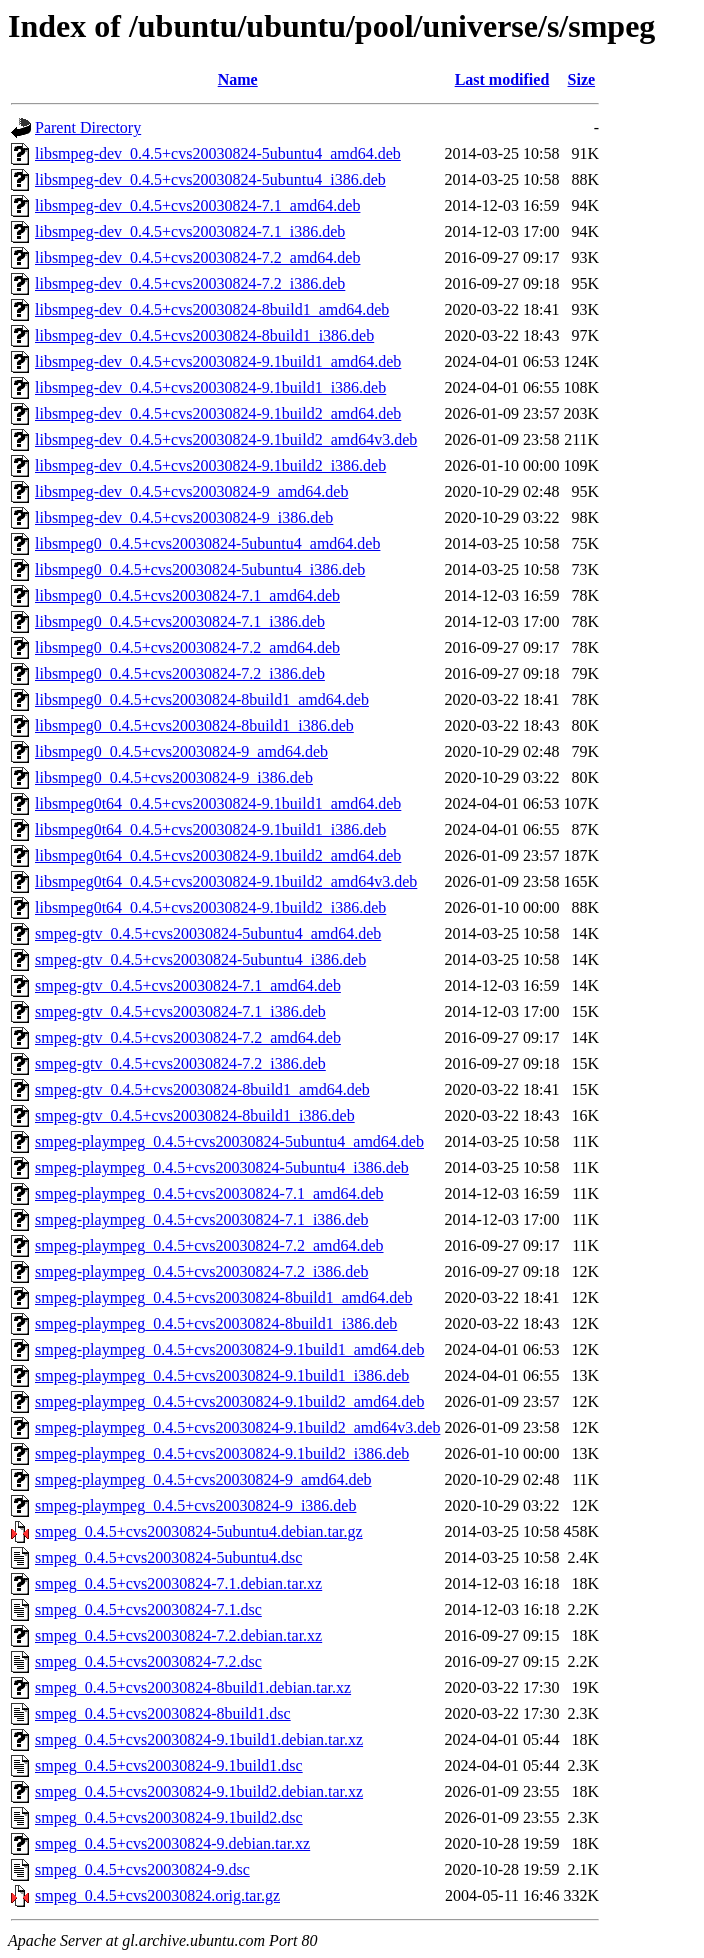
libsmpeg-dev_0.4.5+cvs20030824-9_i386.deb (184, 517)
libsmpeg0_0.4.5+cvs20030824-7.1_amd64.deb (187, 595)
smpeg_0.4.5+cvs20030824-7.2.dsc (148, 1661)
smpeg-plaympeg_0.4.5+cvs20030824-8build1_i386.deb (216, 1323)
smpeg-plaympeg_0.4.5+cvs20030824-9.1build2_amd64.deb (229, 1401)
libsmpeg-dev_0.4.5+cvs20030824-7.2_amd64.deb (197, 257)
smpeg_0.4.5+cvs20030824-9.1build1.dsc (169, 1765)
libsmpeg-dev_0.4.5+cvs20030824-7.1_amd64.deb (197, 205)
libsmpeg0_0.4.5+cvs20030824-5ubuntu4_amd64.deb (207, 543)
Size (582, 79)
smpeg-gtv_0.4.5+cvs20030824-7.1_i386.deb (180, 1011)
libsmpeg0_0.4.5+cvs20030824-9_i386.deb (174, 777)
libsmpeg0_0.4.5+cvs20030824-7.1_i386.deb (180, 621)
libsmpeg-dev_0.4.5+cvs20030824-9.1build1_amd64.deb (218, 361)
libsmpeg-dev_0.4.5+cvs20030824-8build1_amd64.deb (212, 309)
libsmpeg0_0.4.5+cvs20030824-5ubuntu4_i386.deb (200, 569)
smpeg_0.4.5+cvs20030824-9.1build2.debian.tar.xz (199, 1791)
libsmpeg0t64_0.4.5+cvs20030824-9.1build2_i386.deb (210, 907)
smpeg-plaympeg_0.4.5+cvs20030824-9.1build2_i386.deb (222, 1453)
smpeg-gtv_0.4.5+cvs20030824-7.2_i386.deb (180, 1063)
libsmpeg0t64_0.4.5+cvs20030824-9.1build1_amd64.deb (218, 803)
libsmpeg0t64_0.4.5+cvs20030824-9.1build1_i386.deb (210, 829)
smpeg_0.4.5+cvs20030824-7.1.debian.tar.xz (178, 1583)
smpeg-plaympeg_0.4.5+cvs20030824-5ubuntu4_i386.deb (222, 1167)
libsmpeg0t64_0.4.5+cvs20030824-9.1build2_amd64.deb (218, 855)
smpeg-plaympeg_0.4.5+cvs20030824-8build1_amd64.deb (223, 1297)
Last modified (502, 79)
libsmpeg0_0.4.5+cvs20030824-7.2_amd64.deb (187, 647)
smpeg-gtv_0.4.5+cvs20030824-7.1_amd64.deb (188, 985)
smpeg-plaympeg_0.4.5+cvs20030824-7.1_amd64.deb (209, 1193)
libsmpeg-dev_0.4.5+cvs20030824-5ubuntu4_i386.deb (210, 179)
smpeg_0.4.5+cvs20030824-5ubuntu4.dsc (168, 1557)
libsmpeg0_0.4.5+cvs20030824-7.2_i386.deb (180, 673)
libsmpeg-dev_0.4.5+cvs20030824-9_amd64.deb (191, 491)
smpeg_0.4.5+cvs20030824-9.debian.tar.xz (172, 1843)
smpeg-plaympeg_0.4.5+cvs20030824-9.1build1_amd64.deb (229, 1349)
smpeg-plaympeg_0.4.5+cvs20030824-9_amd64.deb (203, 1479)
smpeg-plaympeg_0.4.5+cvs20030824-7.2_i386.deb (201, 1271)
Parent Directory (88, 127)
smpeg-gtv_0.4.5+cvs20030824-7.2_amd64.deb (188, 1037)
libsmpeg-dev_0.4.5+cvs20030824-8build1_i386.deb (204, 335)
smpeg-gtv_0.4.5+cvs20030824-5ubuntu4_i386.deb (200, 959)
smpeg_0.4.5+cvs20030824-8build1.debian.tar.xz (193, 1687)
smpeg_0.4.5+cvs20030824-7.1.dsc (148, 1609)
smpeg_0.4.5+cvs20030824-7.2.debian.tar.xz (178, 1635)
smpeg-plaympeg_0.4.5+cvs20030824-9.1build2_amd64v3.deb (237, 1427)
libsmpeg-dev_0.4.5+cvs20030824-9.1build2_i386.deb (210, 465)
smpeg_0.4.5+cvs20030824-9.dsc (142, 1869)
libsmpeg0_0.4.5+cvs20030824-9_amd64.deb (181, 751)
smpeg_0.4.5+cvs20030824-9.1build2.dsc (169, 1817)
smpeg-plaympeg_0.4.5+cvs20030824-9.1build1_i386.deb (222, 1375)
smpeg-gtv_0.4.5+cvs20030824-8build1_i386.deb (195, 1115)
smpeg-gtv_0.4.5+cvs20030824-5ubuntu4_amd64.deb (208, 933)
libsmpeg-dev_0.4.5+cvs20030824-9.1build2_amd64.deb (218, 413)
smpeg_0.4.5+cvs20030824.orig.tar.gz (157, 1895)
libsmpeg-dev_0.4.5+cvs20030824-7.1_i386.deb (190, 231)
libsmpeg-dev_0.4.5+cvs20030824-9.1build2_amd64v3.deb (226, 439)
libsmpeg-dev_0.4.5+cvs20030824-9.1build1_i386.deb (210, 387)
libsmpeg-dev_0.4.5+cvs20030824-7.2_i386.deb (190, 283)
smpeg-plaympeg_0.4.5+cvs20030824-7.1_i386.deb (201, 1219)
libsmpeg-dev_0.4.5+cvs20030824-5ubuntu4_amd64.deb (218, 153)
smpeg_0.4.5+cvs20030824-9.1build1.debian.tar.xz (199, 1739)
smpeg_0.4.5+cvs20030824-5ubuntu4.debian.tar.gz (199, 1531)
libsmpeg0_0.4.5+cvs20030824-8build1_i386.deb (194, 725)
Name (238, 79)
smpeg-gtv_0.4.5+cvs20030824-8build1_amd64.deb (202, 1089)
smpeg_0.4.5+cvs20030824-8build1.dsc (163, 1713)
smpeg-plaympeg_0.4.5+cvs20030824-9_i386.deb (195, 1505)
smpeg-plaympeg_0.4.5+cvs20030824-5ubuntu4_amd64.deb (229, 1141)
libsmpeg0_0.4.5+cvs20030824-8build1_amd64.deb (202, 699)
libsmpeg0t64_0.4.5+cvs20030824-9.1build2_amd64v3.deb (226, 881)
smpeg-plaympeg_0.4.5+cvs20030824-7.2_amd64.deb (209, 1245)
